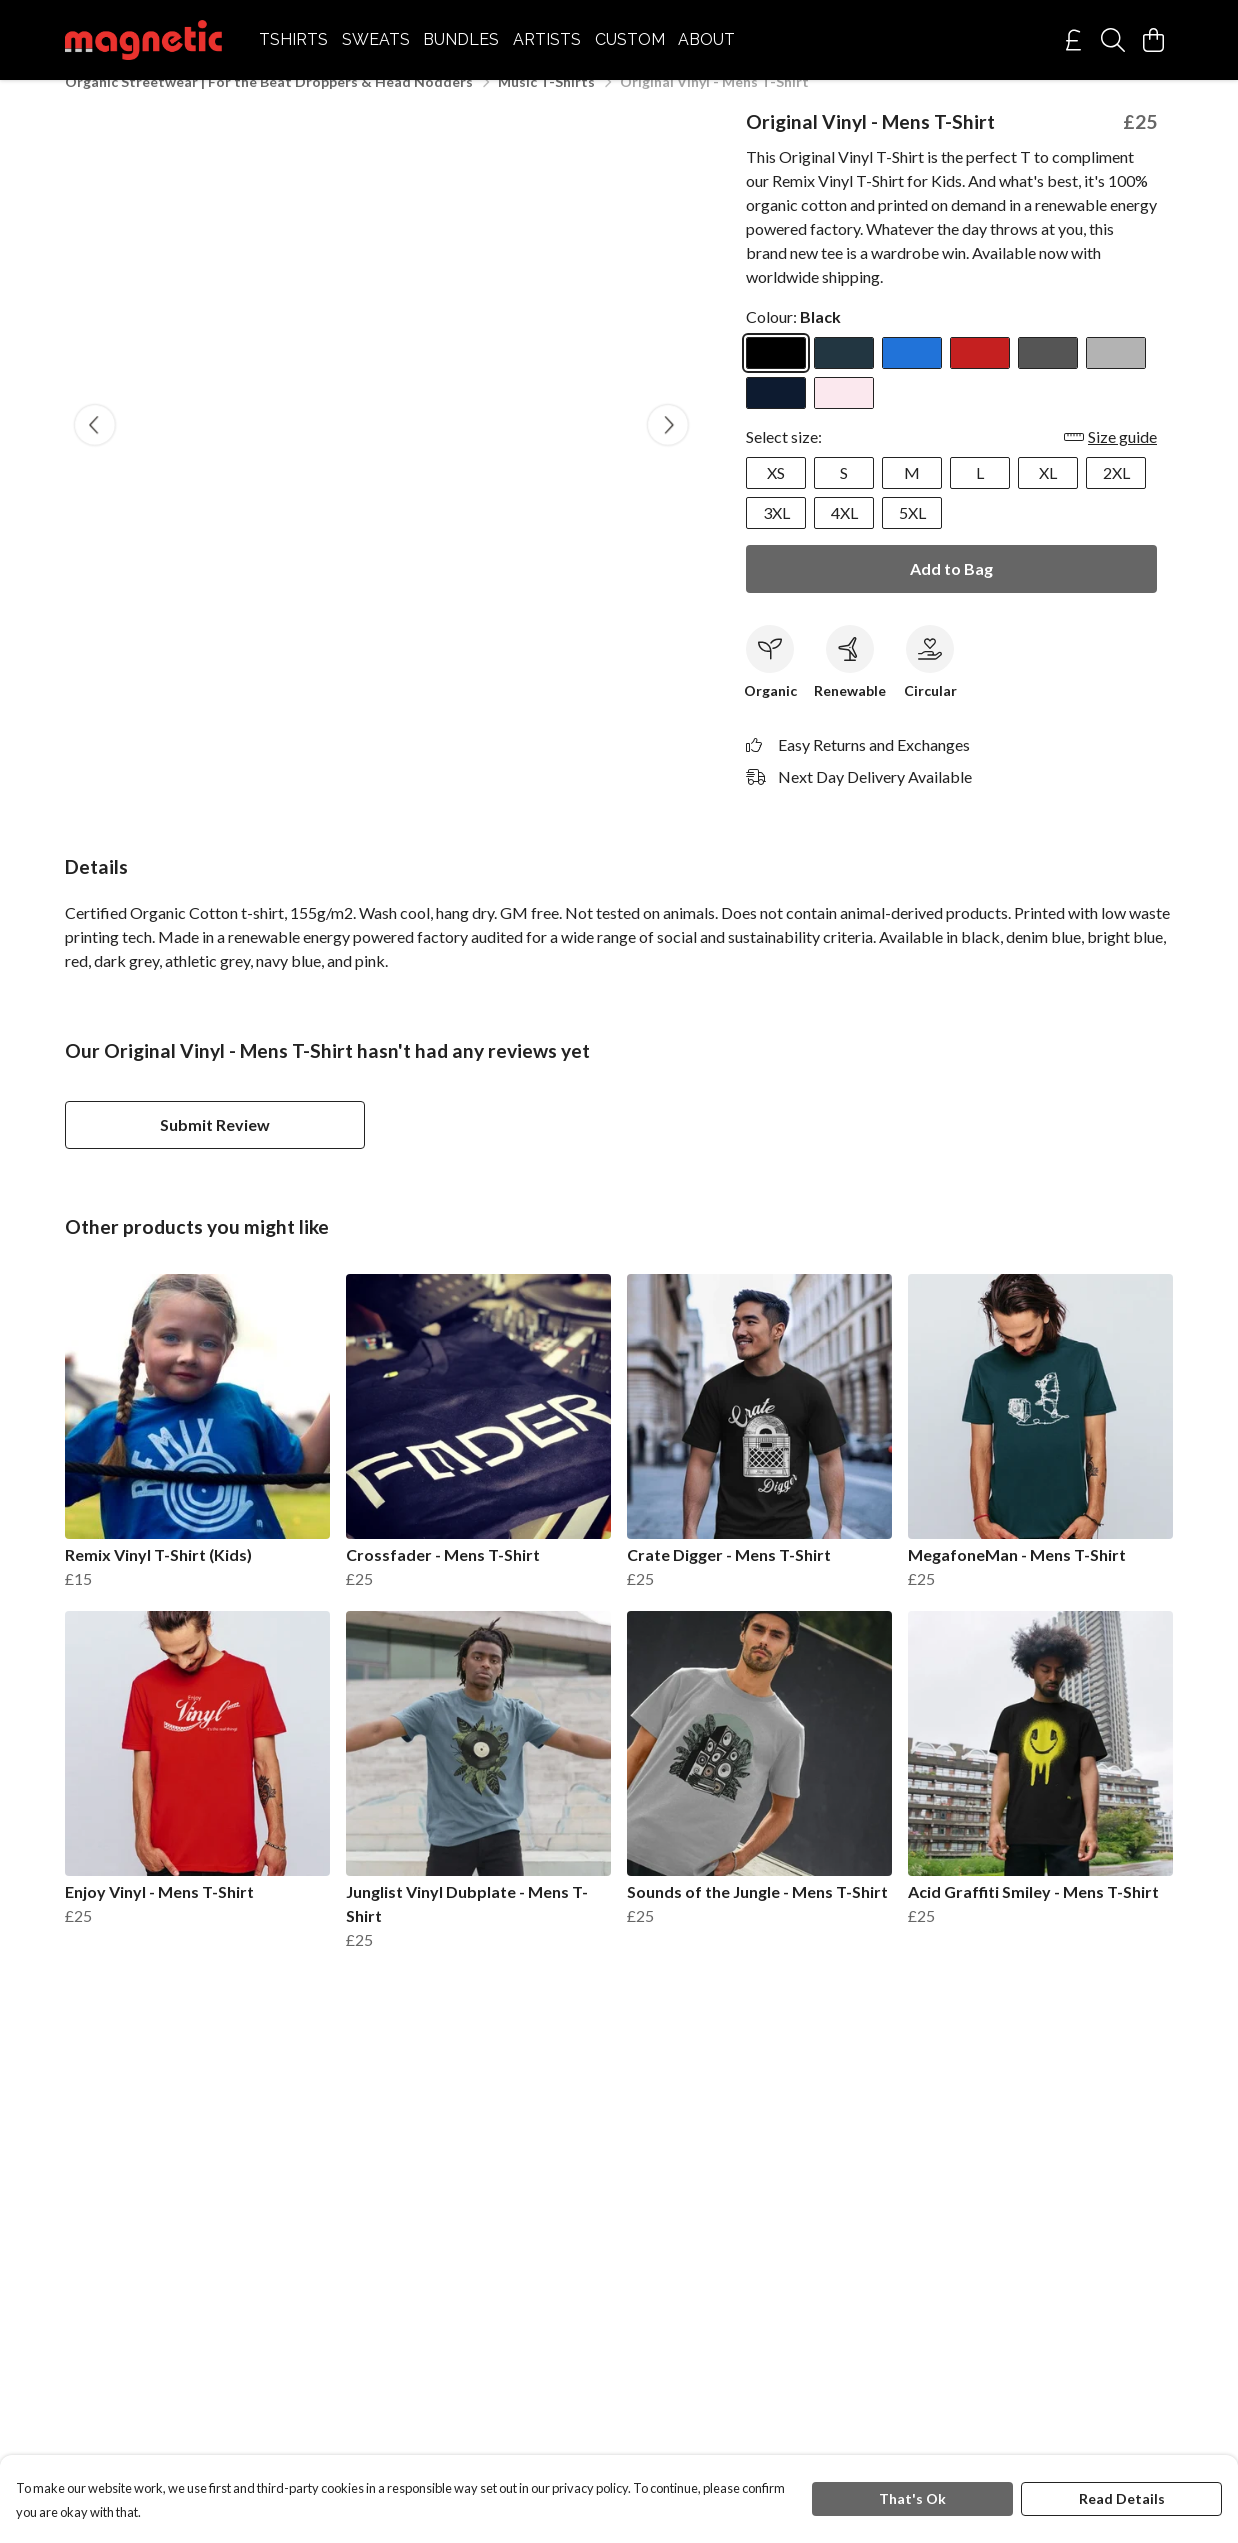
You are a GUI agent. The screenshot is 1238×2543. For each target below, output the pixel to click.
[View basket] (1153, 40)
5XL (912, 536)
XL (1048, 496)
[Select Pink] (844, 417)
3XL (776, 536)
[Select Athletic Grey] (1116, 377)
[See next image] (668, 449)
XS (776, 496)
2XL (1116, 496)
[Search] (1113, 40)
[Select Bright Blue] (912, 377)
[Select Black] (776, 377)
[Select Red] (980, 377)
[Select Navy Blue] (776, 417)
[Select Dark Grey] (1048, 377)
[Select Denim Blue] (844, 377)
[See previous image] (95, 449)
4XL (844, 536)
